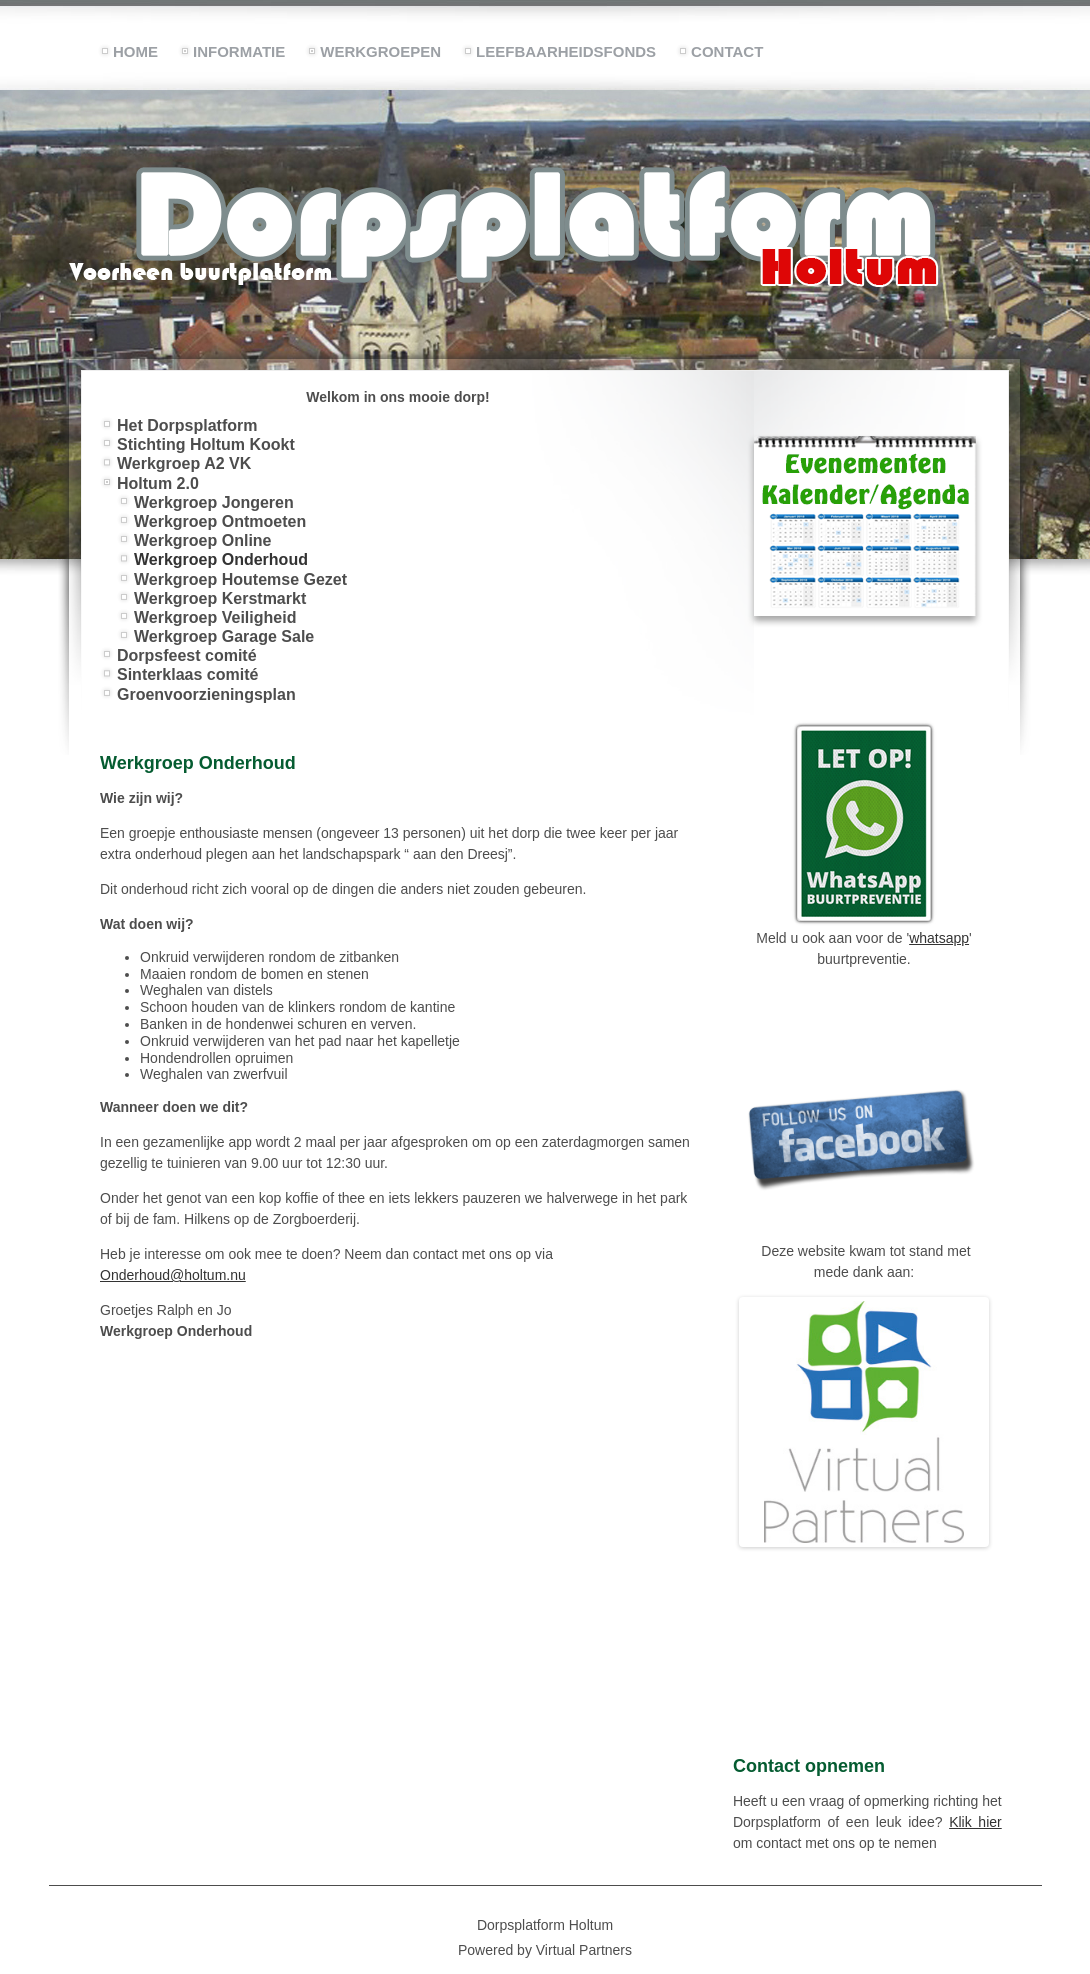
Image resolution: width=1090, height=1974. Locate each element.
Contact (727, 51)
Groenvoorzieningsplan (206, 694)
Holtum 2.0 (158, 483)
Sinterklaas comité (187, 674)
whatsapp (939, 938)
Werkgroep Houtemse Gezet (240, 579)
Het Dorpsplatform (187, 425)
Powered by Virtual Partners (545, 1950)
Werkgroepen (380, 51)
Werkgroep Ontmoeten (220, 521)
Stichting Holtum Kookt (206, 444)
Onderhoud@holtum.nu (173, 1275)
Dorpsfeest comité (187, 655)
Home (135, 51)
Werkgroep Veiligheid (215, 617)
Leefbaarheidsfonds (566, 51)
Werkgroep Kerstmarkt (220, 598)
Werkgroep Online (203, 540)
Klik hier (975, 1822)
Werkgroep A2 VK (184, 463)
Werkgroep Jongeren (214, 502)
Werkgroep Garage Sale (224, 636)
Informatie (239, 51)
